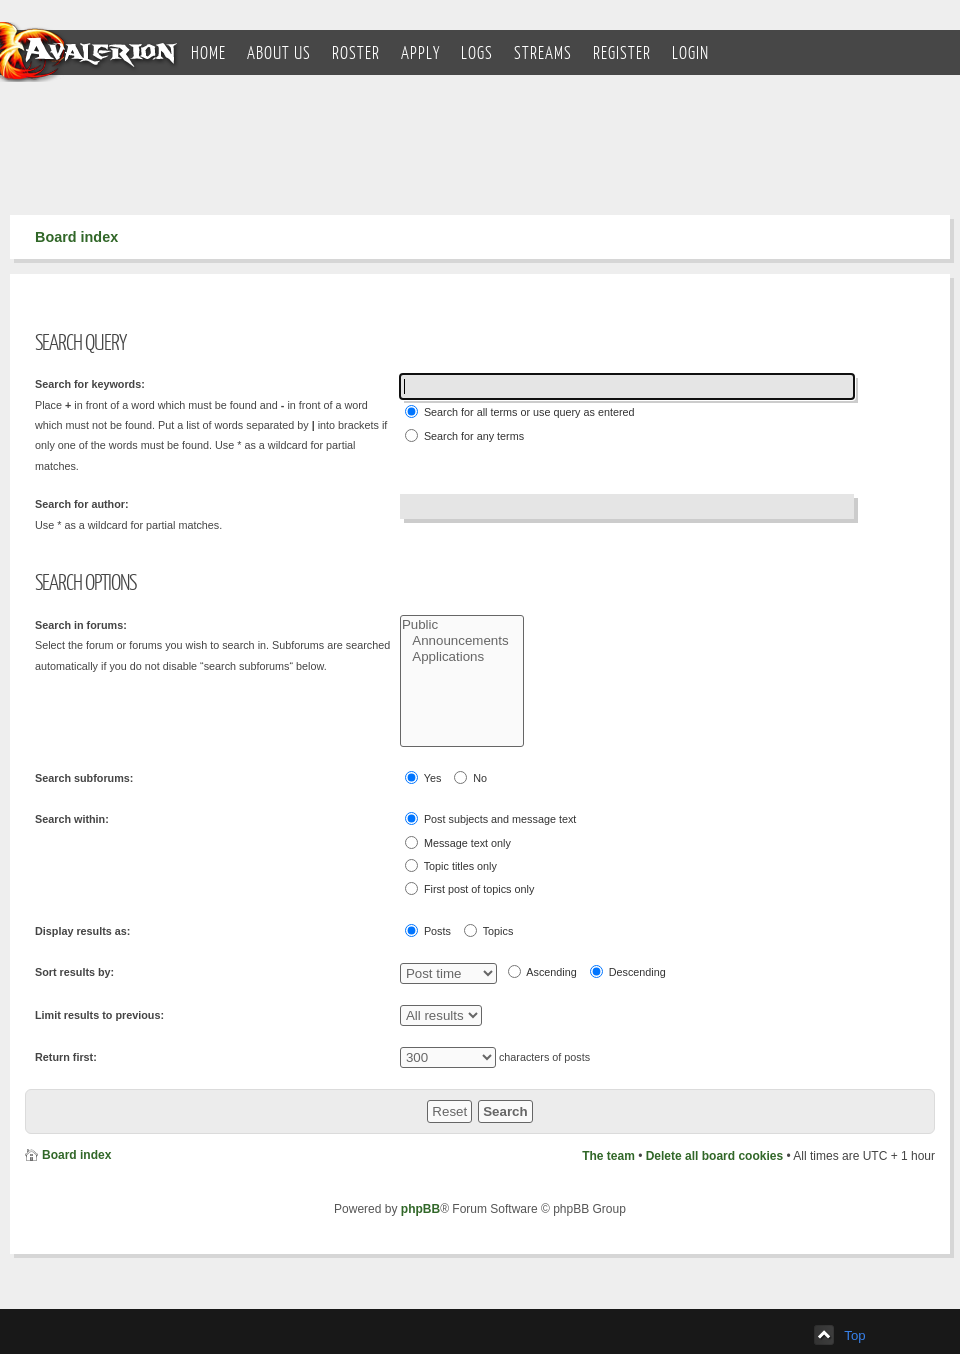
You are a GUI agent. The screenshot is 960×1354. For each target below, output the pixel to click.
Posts (428, 930)
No (470, 777)
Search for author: (82, 504)
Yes (423, 777)
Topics (488, 930)
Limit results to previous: (99, 1015)
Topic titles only (451, 865)
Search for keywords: (90, 384)
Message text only (458, 842)
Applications (462, 657)
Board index (76, 237)
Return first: (66, 1057)
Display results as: (82, 931)
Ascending (542, 971)
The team (608, 1156)
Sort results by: (74, 972)
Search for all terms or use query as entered (520, 411)
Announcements (462, 641)
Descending (628, 971)
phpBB (420, 1209)
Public (462, 625)
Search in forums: (81, 625)
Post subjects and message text (490, 818)
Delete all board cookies (714, 1156)
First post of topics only (469, 888)
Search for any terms (464, 435)
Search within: (72, 819)
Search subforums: (84, 778)
